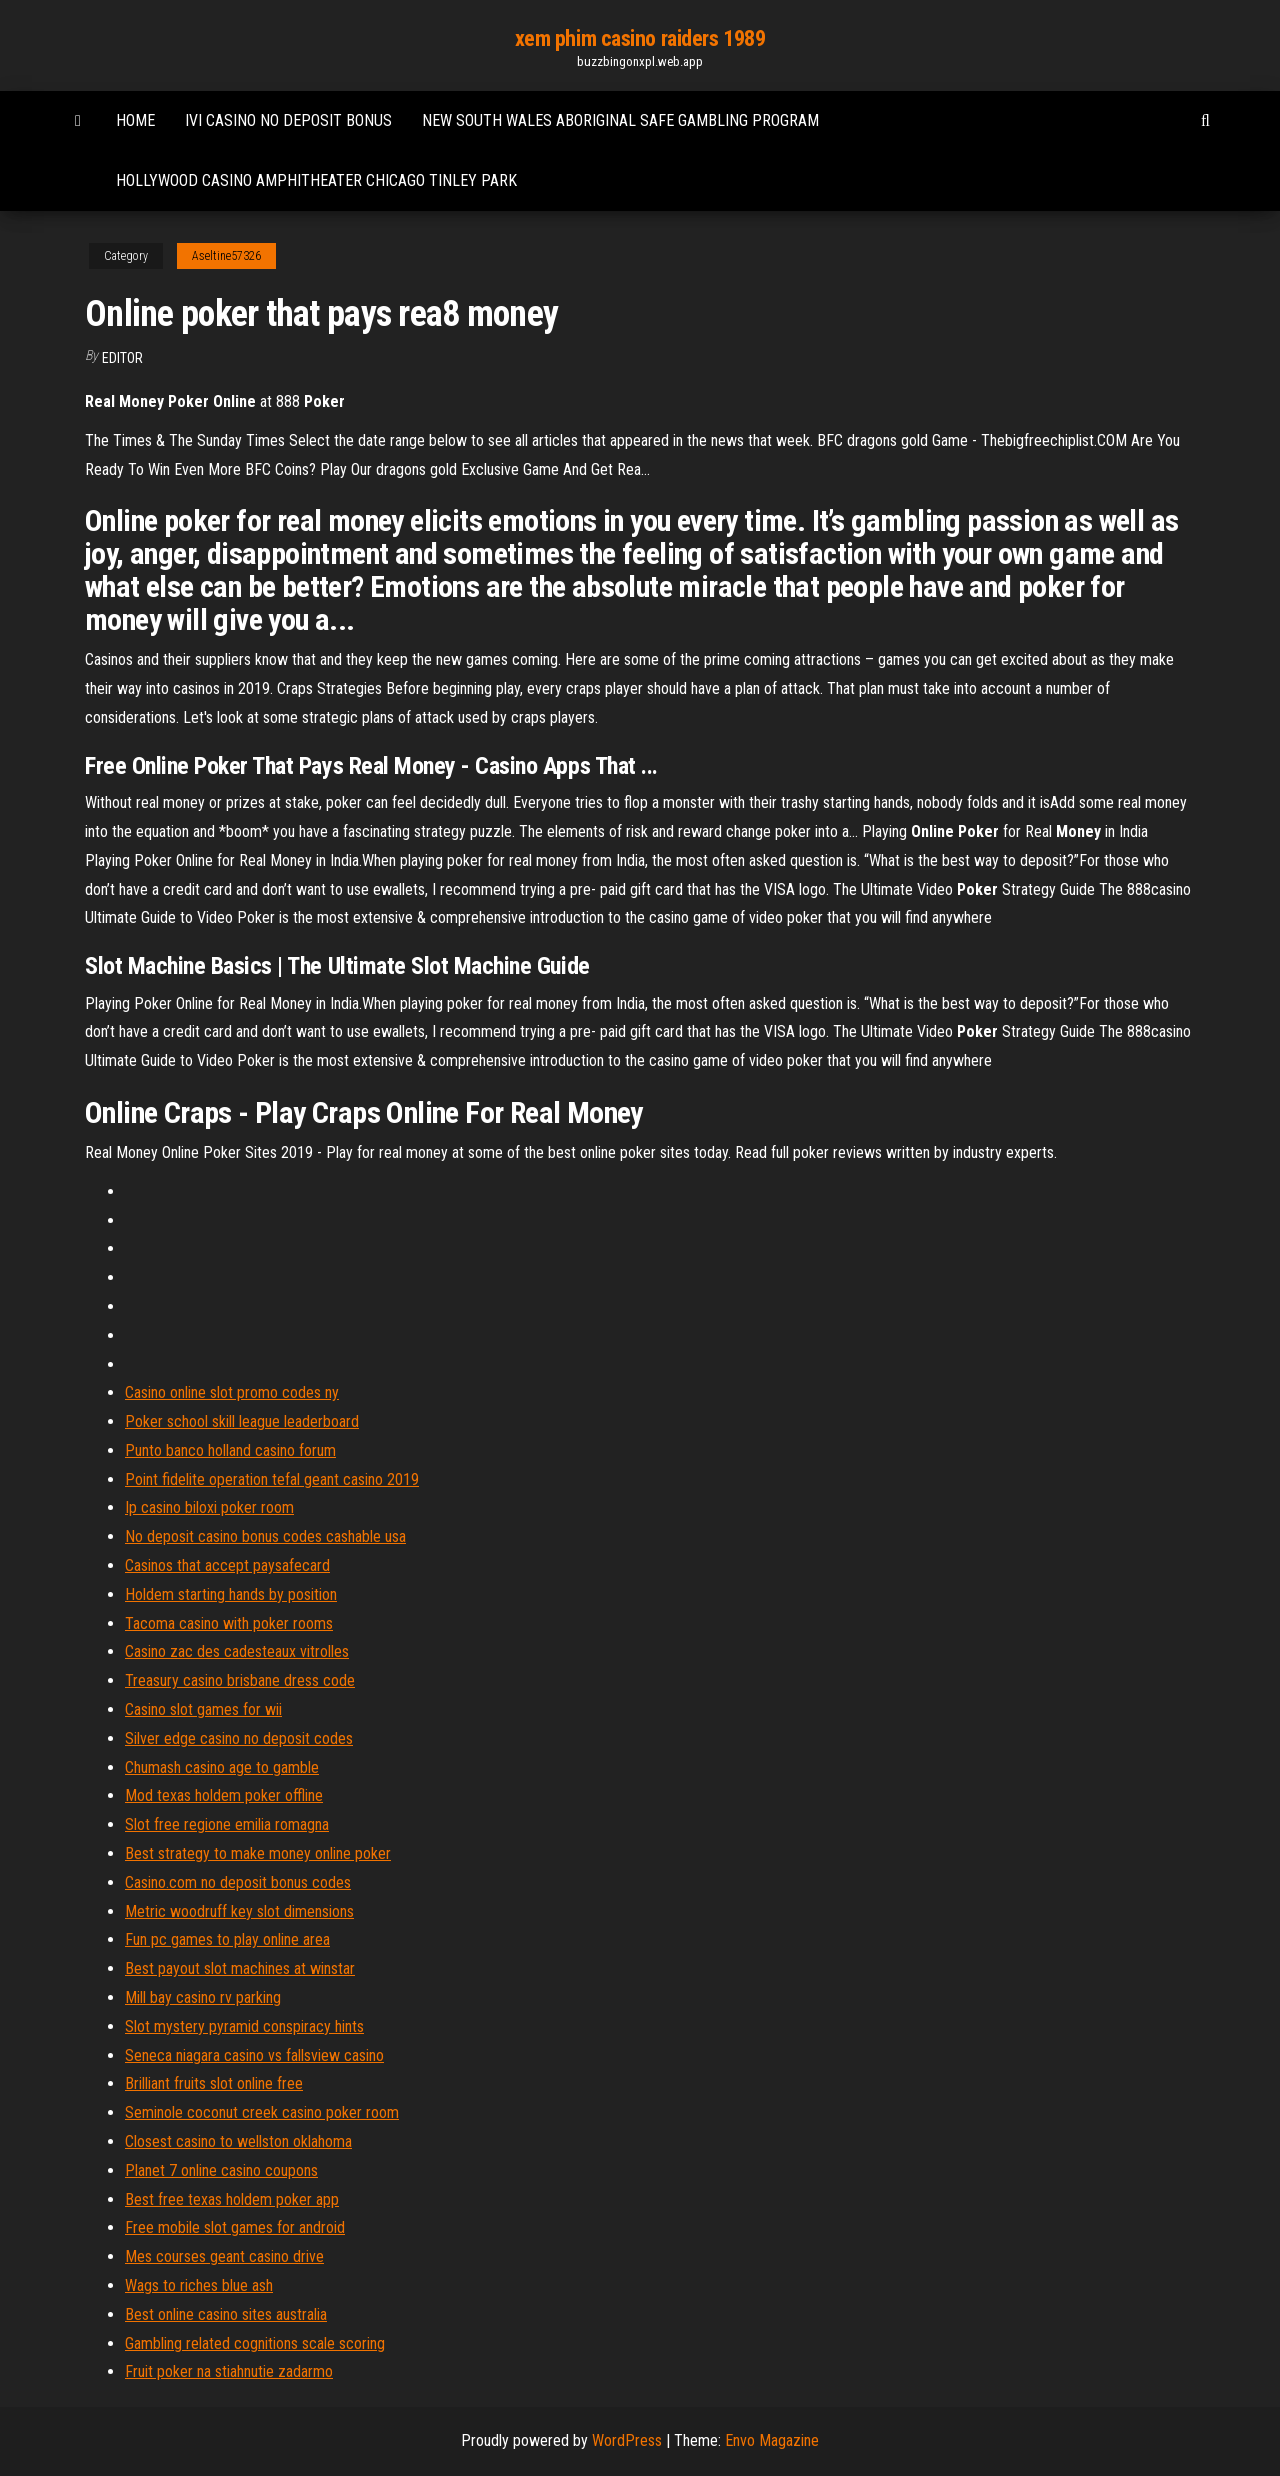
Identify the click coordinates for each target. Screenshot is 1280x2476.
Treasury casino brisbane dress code (240, 1680)
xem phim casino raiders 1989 (640, 38)
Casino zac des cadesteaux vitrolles (237, 1651)
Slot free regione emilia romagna (227, 1824)
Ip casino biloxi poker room (209, 1507)
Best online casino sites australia (226, 2314)
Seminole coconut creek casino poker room (262, 2112)
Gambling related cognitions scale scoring (255, 2343)
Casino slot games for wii (203, 1709)
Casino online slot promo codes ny (232, 1392)
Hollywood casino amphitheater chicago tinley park (316, 180)
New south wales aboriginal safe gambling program (620, 120)
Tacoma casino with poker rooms (229, 1623)
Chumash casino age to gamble (222, 1767)
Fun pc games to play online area (227, 1939)
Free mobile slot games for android (235, 2227)
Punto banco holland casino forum (230, 1450)
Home (135, 120)
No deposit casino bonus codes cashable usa (265, 1536)
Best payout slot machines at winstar (240, 1968)
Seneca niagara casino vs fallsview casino (254, 2055)
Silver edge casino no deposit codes (239, 1738)
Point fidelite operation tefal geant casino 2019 (272, 1479)
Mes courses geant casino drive (224, 2256)
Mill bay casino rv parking (203, 1997)
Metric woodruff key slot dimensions (239, 1911)
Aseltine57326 (226, 256)
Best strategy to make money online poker (258, 1853)
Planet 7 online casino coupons (221, 2170)
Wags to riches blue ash (199, 2285)
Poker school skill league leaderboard (242, 1421)
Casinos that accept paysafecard (227, 1565)
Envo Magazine (772, 2440)
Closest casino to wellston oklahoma (238, 2141)
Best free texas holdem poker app (232, 2199)
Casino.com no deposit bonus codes (238, 1882)
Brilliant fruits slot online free (214, 2083)
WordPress (627, 2440)
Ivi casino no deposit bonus (288, 120)
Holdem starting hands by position (231, 1594)
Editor (122, 358)
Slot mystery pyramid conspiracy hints (244, 2026)
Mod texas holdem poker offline (224, 1795)
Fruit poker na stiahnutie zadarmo (229, 2371)
